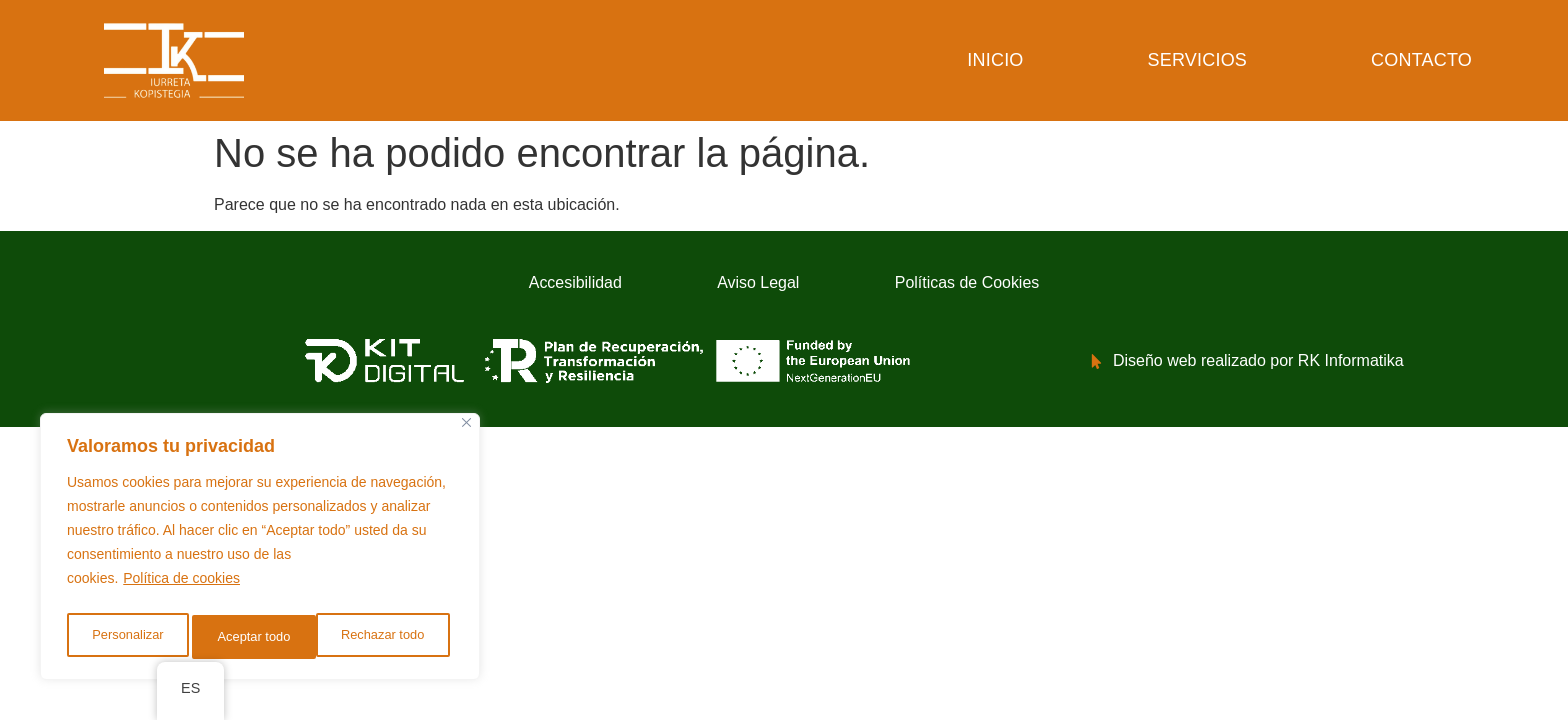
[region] (260, 551)
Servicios (1198, 60)
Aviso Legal (755, 284)
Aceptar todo (392, 637)
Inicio (995, 60)
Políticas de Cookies (1022, 284)
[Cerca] (466, 431)
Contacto (1421, 60)
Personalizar (126, 637)
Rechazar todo (259, 637)
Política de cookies (181, 587)
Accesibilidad (516, 284)
